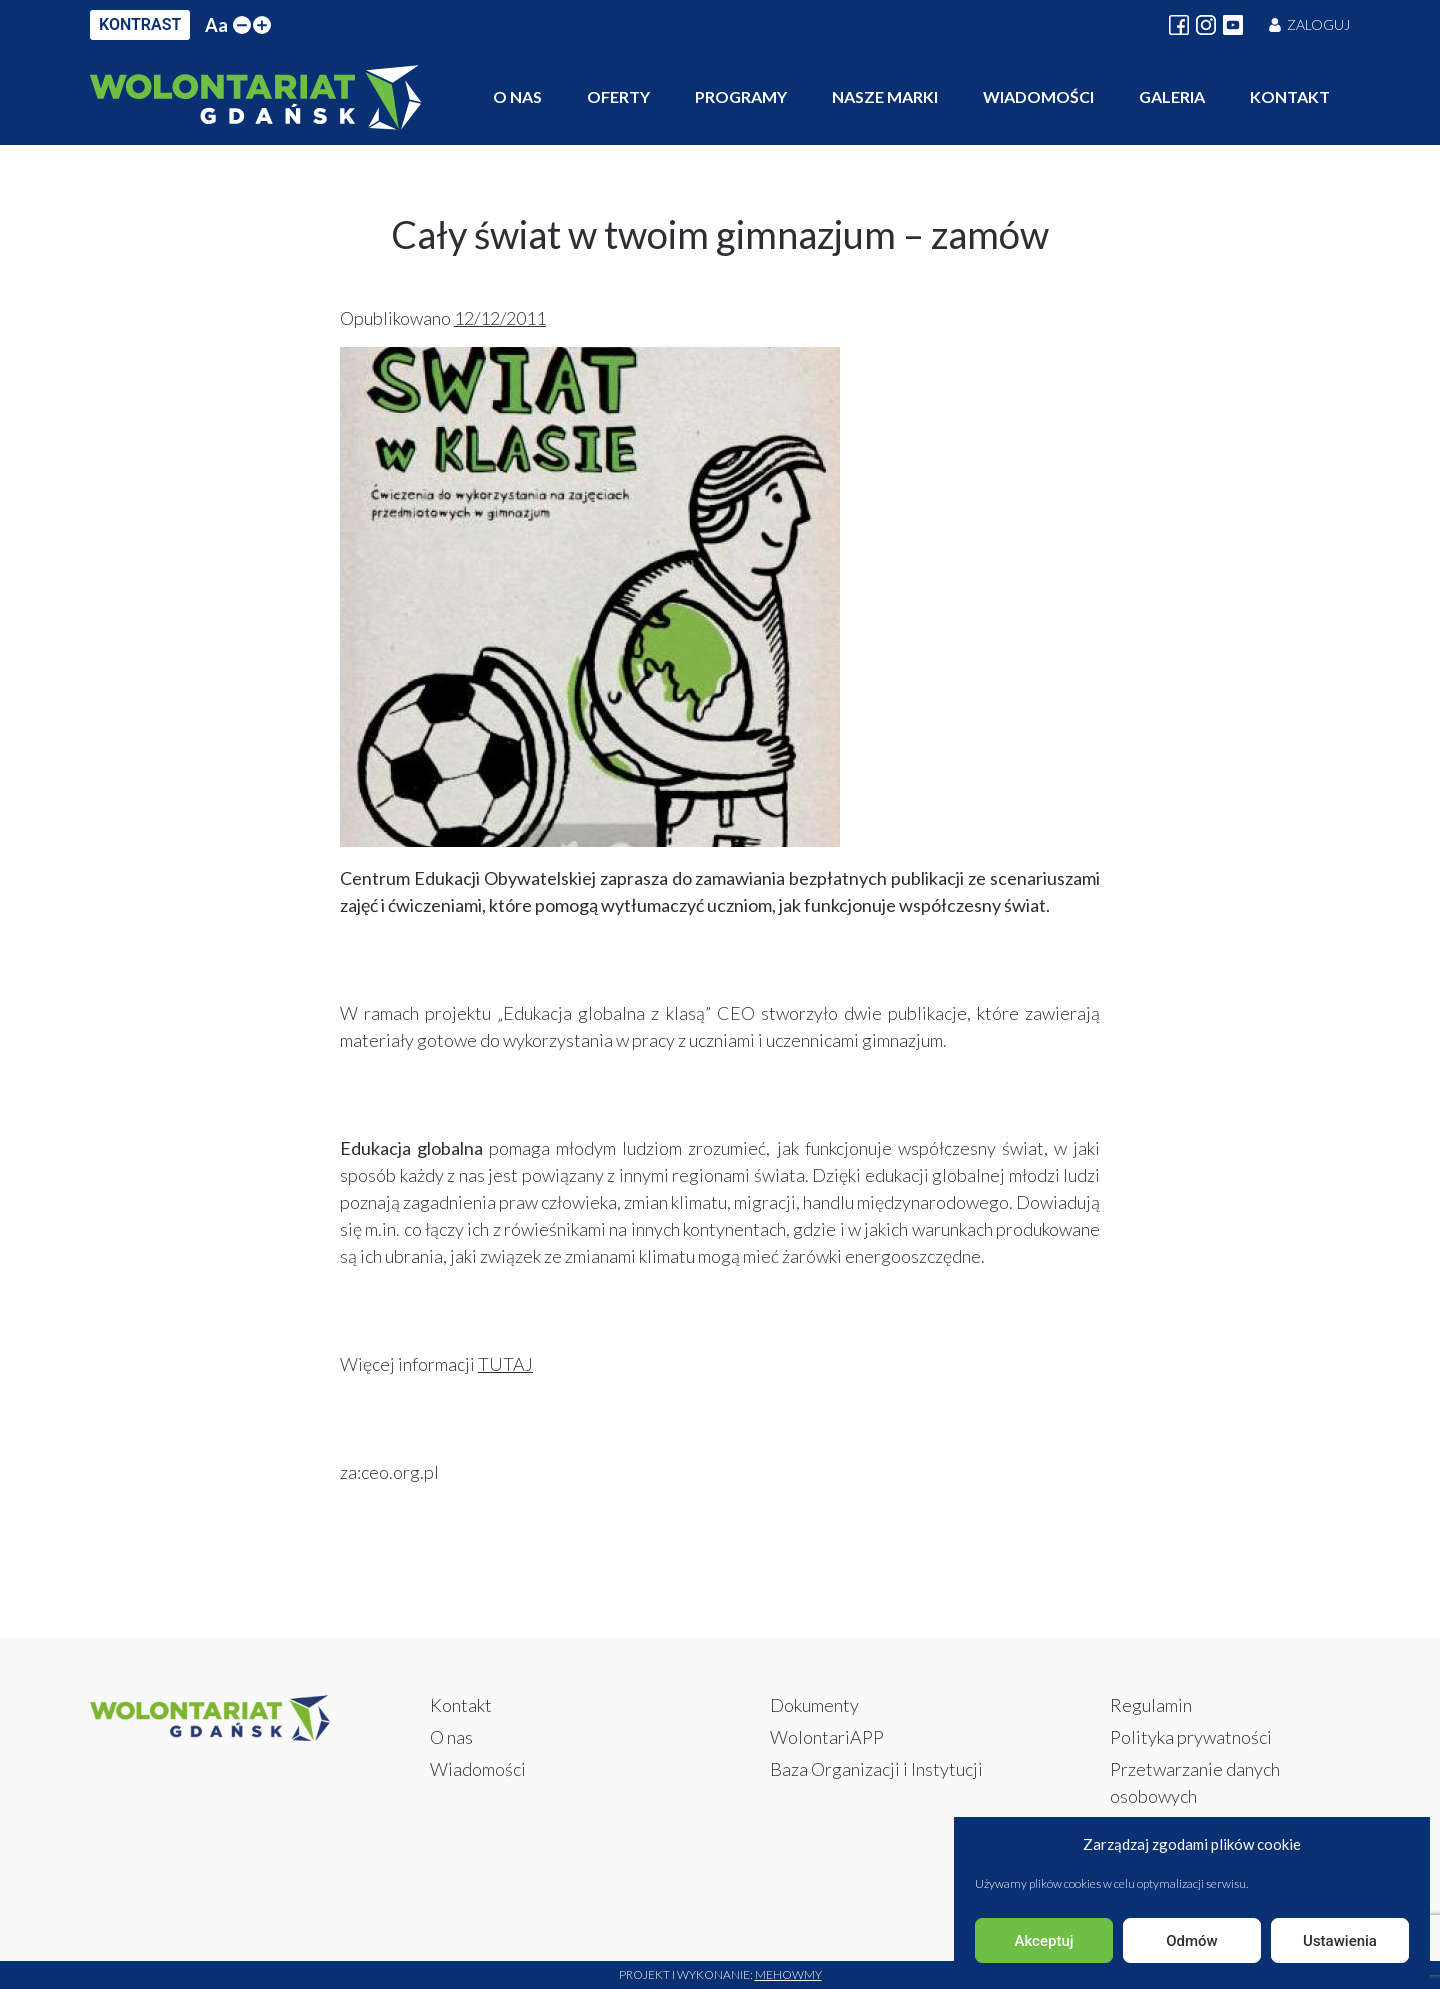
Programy (741, 96)
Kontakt (1290, 96)
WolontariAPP (827, 1737)
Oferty (618, 96)
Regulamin (1151, 1705)
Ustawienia (1340, 1941)
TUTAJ (505, 1364)
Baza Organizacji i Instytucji (876, 1769)
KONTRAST (140, 24)
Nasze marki (885, 96)
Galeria (1172, 96)
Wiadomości (1038, 96)
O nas (517, 96)
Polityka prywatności (1191, 1737)
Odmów (1192, 1941)
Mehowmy (788, 1974)
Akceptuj (1043, 1941)
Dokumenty (814, 1705)
